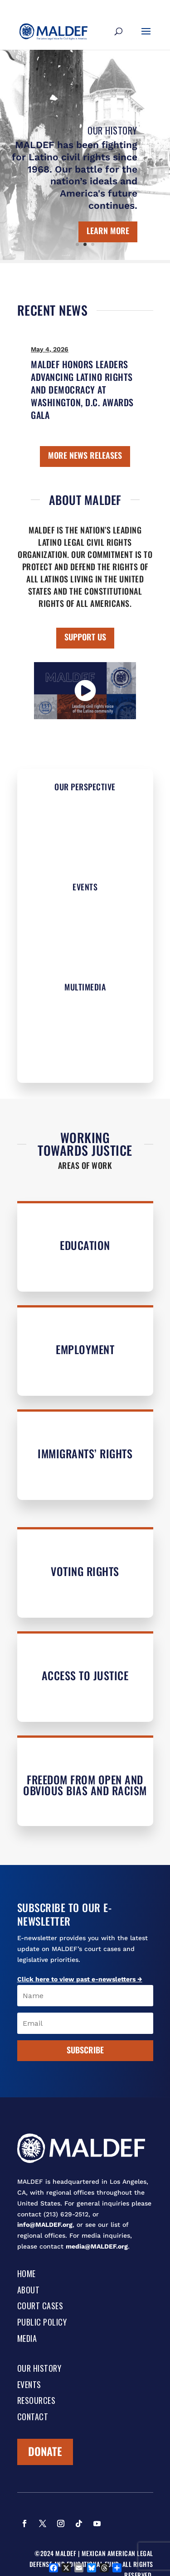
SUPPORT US (85, 637)
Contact (33, 2417)
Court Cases (40, 2307)
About (28, 2291)
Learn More (108, 230)
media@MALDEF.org (97, 2246)
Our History (112, 130)
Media (27, 2339)
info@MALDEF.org (45, 2224)
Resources (36, 2401)
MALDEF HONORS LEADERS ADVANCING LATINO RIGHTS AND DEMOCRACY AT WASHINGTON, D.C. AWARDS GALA (82, 389)
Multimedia (85, 987)
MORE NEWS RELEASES (85, 455)
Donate (45, 2451)
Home (26, 2274)
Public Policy (42, 2323)
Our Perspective (85, 787)
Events (85, 887)
